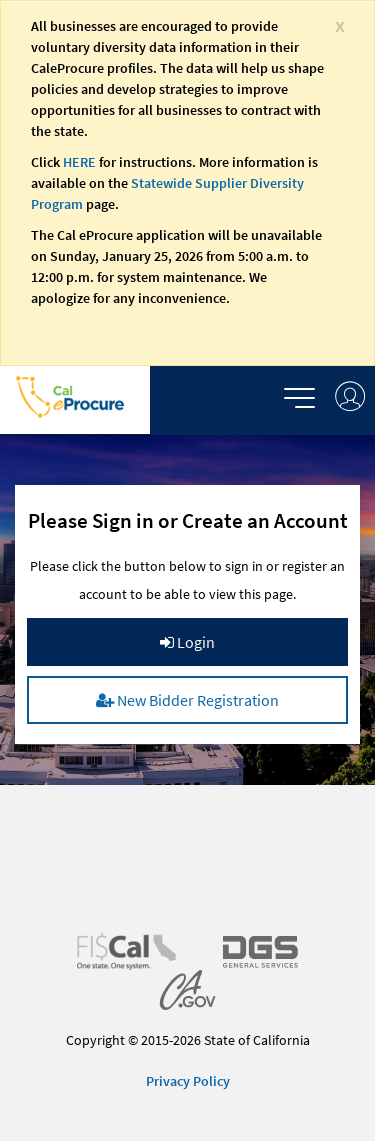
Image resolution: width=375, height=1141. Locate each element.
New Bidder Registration (187, 700)
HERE (79, 162)
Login (187, 642)
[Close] (340, 24)
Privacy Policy (188, 1081)
